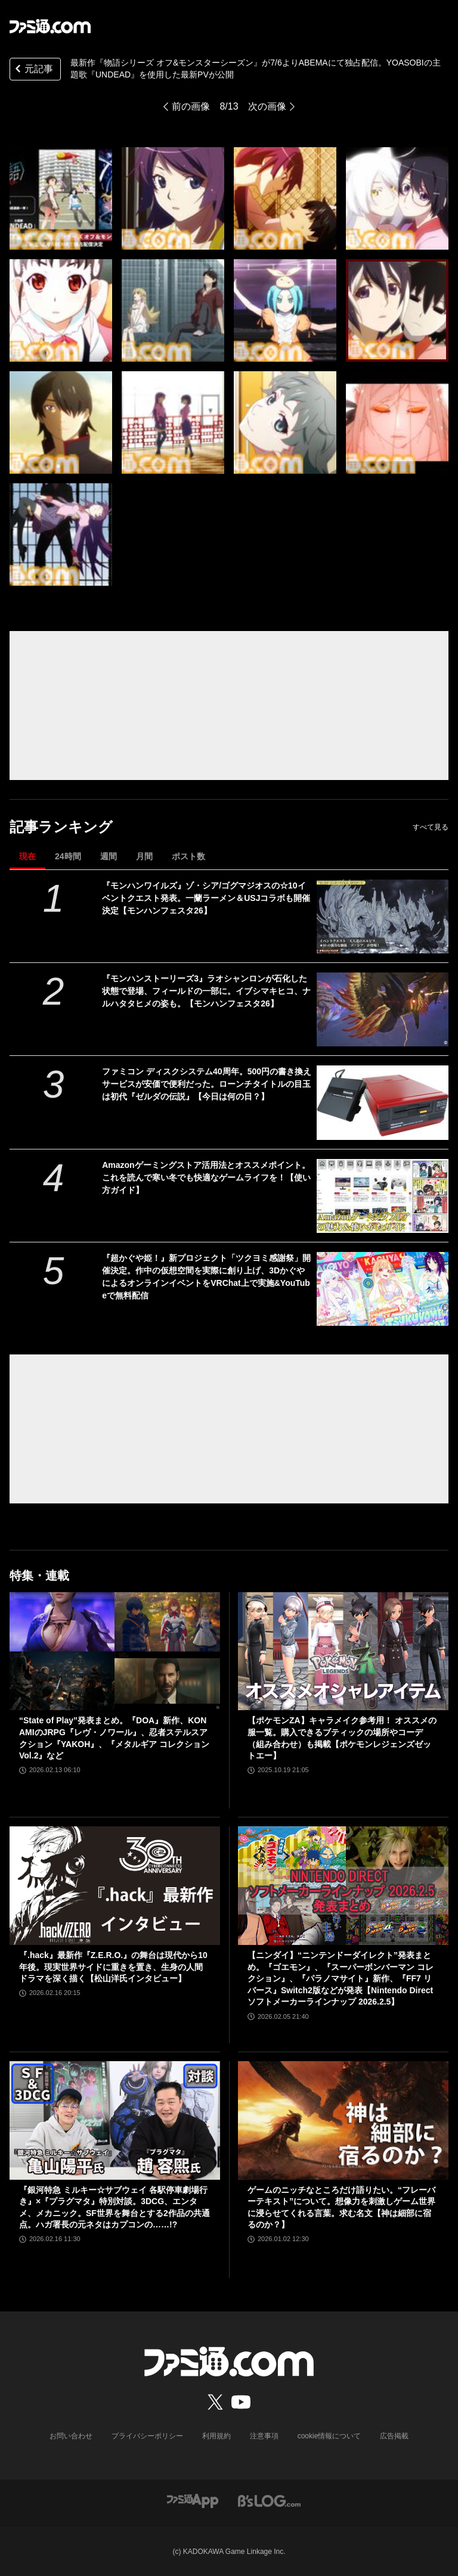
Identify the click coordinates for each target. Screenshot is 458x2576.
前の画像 (191, 106)
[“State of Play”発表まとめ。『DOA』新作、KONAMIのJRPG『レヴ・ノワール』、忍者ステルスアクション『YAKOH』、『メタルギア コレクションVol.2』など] (115, 1651)
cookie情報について (329, 2436)
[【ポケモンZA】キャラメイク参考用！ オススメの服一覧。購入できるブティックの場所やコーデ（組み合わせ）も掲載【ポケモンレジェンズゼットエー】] (343, 1651)
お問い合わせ (70, 2436)
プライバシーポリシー (147, 2436)
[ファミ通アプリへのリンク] (192, 2501)
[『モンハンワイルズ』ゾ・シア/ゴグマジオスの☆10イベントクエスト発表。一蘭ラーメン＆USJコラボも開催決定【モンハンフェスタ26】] (382, 916)
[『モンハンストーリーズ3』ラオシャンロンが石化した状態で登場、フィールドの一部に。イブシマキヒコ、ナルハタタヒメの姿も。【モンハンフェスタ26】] (382, 1009)
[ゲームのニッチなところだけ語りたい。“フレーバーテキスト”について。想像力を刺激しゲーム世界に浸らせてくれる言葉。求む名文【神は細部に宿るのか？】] (343, 2120)
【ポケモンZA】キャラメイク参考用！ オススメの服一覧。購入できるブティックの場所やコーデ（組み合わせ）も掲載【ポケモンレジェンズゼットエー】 (342, 1738)
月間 (144, 856)
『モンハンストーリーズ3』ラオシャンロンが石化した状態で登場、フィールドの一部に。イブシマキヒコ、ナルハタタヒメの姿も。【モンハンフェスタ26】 (206, 991)
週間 (108, 856)
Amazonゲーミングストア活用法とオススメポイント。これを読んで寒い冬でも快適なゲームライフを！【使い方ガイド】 (206, 1177)
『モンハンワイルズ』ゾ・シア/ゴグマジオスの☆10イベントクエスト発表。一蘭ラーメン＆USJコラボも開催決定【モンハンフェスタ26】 (206, 898)
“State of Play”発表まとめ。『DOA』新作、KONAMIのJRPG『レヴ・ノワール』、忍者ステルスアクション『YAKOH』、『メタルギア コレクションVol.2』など (114, 1738)
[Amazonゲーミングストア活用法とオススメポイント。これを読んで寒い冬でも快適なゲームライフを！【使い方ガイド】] (382, 1196)
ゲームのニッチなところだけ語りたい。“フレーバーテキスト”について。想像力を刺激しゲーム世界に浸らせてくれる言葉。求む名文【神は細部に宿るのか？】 (341, 2207)
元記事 (33, 70)
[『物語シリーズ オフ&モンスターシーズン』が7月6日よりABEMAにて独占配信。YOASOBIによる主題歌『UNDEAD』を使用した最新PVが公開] (61, 198)
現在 (27, 856)
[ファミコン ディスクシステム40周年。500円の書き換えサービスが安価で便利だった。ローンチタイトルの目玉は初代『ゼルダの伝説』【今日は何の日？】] (382, 1102)
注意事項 (264, 2436)
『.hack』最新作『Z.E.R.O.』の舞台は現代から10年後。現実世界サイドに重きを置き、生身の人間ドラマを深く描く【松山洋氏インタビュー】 (113, 1966)
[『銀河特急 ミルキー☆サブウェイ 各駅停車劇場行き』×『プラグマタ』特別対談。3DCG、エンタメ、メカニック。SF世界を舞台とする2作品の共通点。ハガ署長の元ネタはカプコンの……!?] (115, 2120)
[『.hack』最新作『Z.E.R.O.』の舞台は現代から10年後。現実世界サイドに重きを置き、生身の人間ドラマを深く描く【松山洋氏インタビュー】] (115, 1885)
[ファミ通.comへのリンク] (50, 26)
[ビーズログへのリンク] (269, 2501)
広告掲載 (394, 2436)
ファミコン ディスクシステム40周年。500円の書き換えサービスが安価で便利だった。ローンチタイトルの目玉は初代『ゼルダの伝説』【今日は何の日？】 (206, 1084)
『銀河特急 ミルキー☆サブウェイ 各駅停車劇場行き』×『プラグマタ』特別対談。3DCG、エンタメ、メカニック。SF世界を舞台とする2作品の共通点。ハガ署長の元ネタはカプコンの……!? (114, 2207)
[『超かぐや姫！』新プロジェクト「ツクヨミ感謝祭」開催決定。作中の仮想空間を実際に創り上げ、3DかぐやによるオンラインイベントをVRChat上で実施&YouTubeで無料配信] (382, 1289)
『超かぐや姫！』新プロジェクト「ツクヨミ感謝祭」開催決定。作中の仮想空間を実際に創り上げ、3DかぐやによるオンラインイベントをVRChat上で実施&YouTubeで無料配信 (206, 1276)
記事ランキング (61, 827)
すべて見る (430, 827)
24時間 (68, 856)
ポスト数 (188, 856)
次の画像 (267, 106)
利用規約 (216, 2436)
